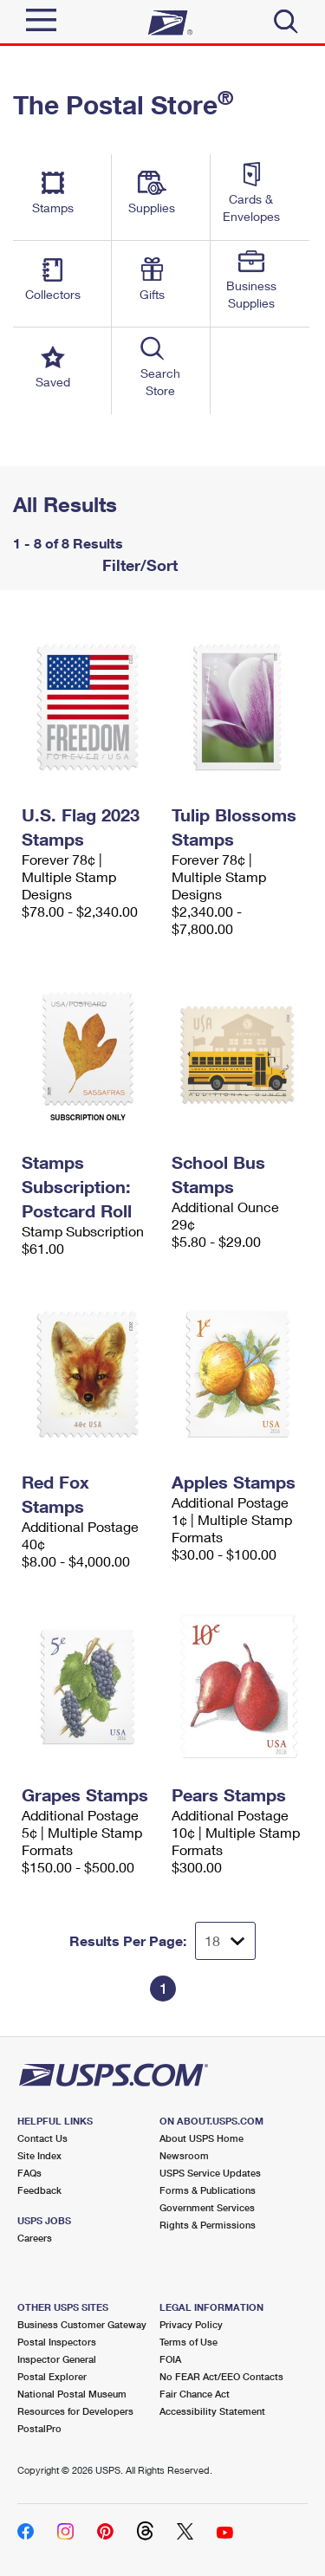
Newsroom (184, 2155)
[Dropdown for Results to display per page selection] (225, 1941)
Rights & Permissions (207, 2224)
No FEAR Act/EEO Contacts (221, 2376)
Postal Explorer (52, 2376)
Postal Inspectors (56, 2341)
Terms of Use (188, 2341)
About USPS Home (201, 2138)
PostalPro (39, 2428)
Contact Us (42, 2138)
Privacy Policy (191, 2324)
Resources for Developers (75, 2411)
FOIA (170, 2359)
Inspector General (56, 2359)
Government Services (207, 2207)
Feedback (39, 2190)
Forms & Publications (207, 2190)
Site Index (39, 2155)
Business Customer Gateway (81, 2324)
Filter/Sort (138, 564)
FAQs (29, 2172)
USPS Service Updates (210, 2172)
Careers (34, 2237)
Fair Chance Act (194, 2393)
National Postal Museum (72, 2393)
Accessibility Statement (212, 2411)
